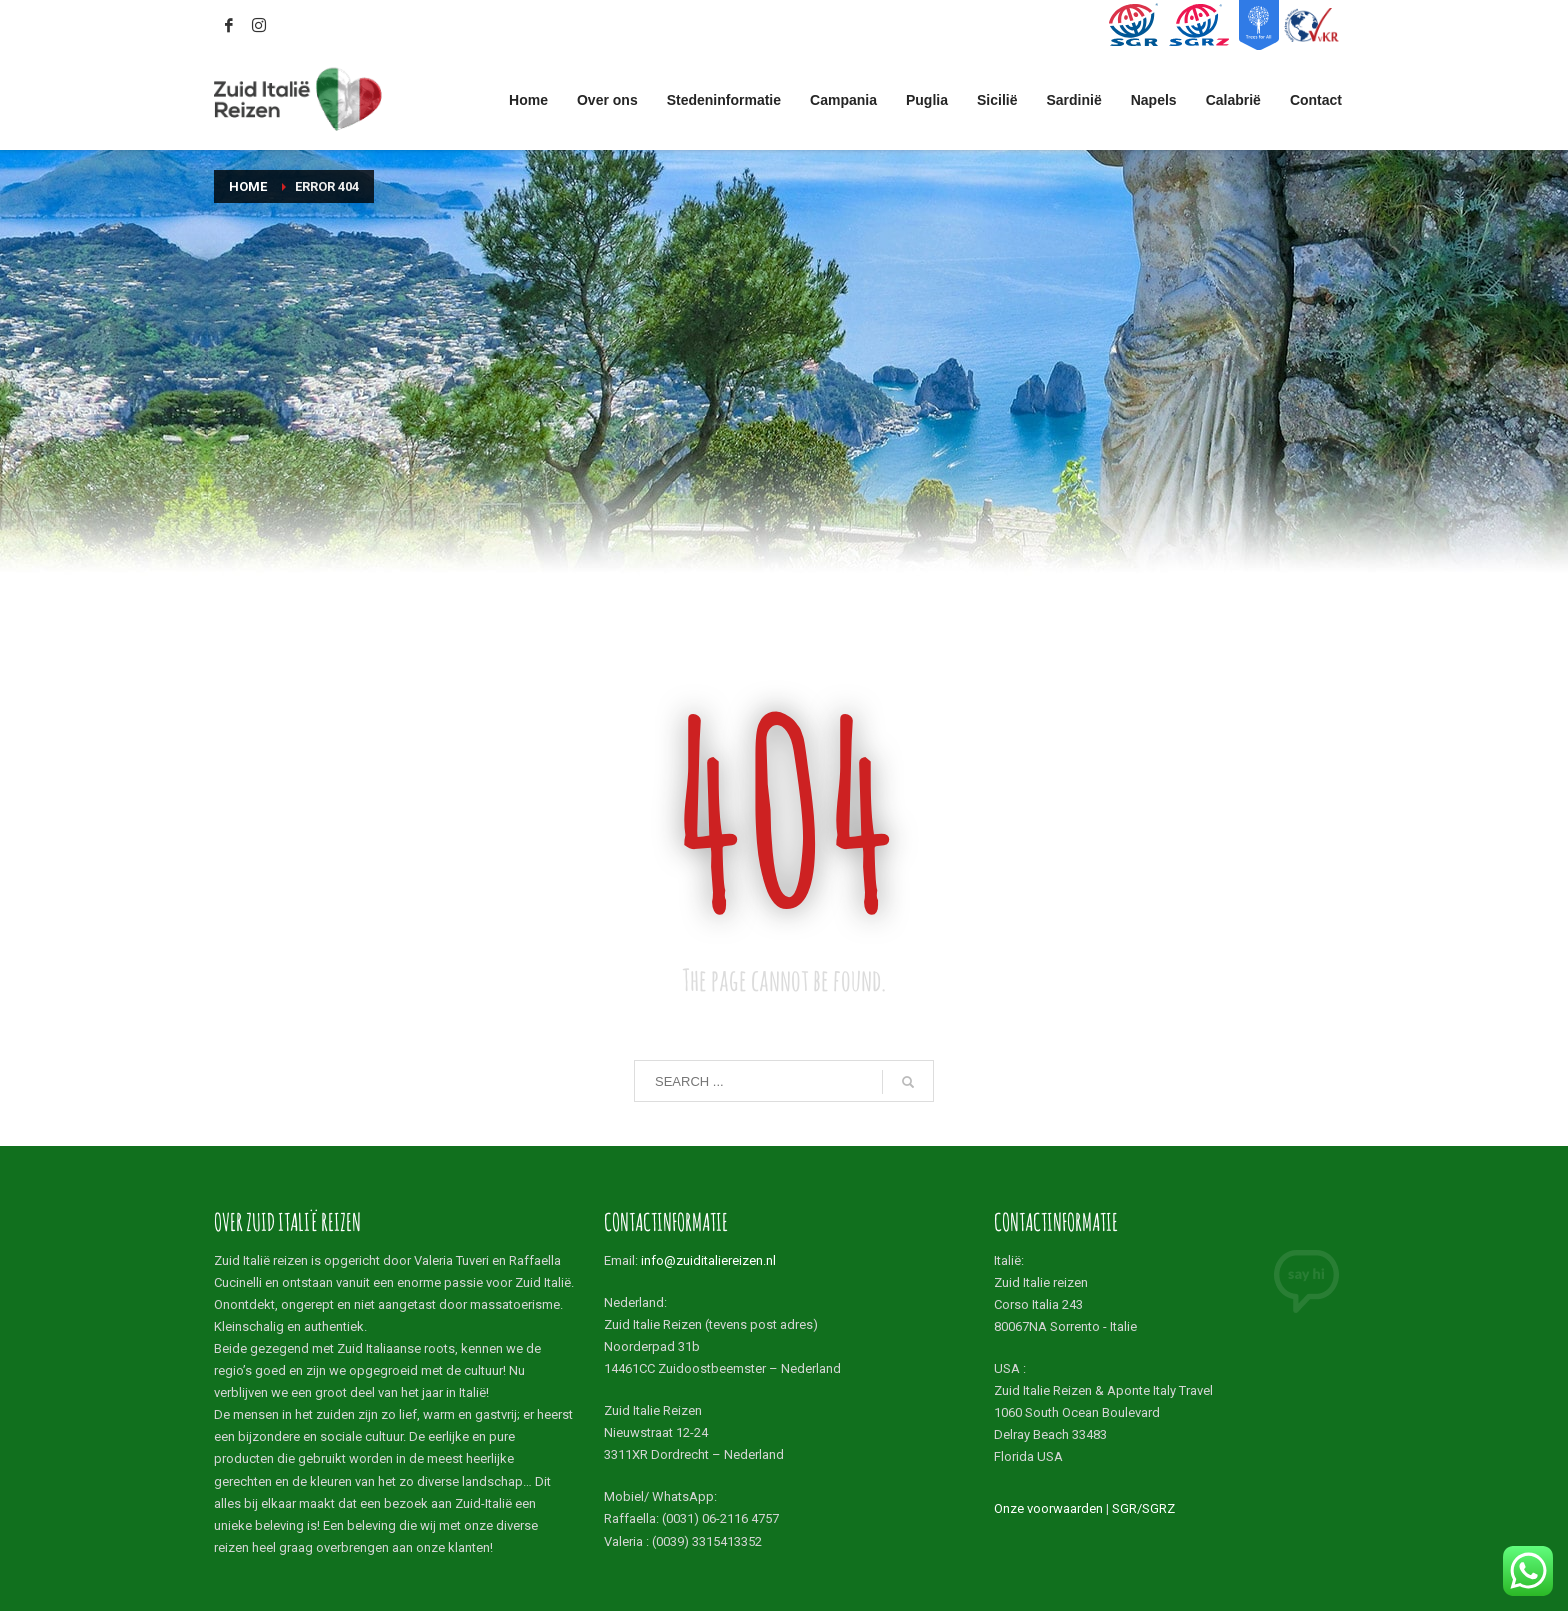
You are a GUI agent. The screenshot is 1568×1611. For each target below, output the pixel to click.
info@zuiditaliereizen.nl (708, 1260)
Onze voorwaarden (1048, 1508)
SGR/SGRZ (1143, 1508)
